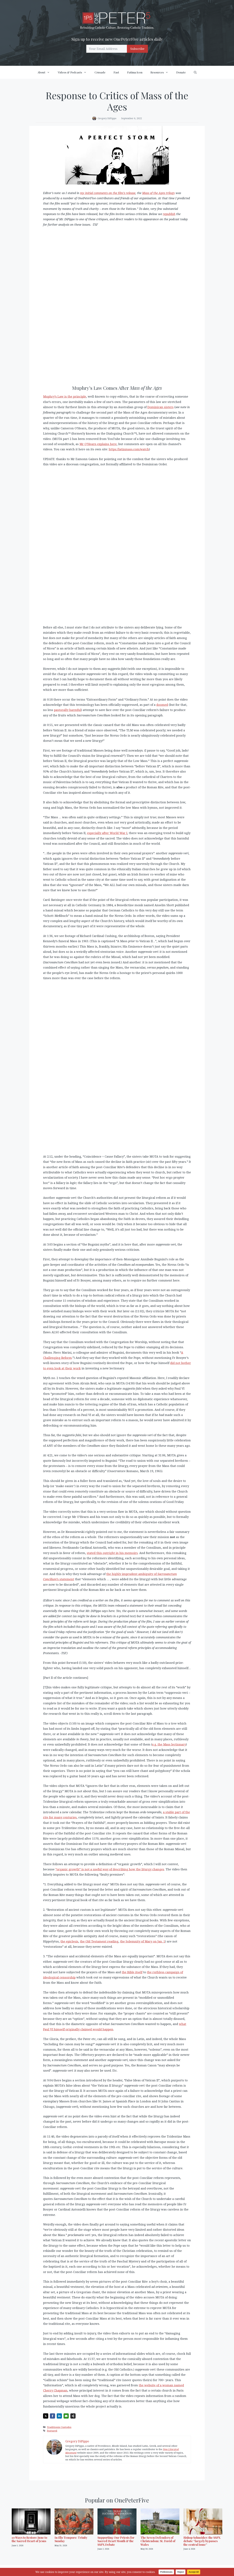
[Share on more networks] (73, 2416)
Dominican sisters (160, 407)
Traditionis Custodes (59, 2427)
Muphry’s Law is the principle (64, 396)
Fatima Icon (134, 72)
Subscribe (137, 49)
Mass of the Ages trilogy (158, 193)
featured (52, 2430)
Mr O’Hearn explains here (98, 444)
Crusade (100, 72)
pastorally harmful (67, 710)
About (46, 72)
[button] (195, 72)
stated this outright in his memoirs (112, 1553)
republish (169, 214)
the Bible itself (132, 1972)
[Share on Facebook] (52, 2416)
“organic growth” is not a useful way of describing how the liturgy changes (109, 1869)
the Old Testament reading (99, 1941)
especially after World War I (107, 833)
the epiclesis (69, 1941)
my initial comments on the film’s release (107, 193)
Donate (181, 72)
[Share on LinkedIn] (59, 2416)
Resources (161, 72)
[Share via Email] (66, 2416)
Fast (116, 72)
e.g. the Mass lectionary (169, 1744)
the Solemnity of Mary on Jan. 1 (142, 1941)
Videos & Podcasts (74, 72)
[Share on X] (45, 2416)
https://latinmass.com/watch (129, 449)
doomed (162, 705)
